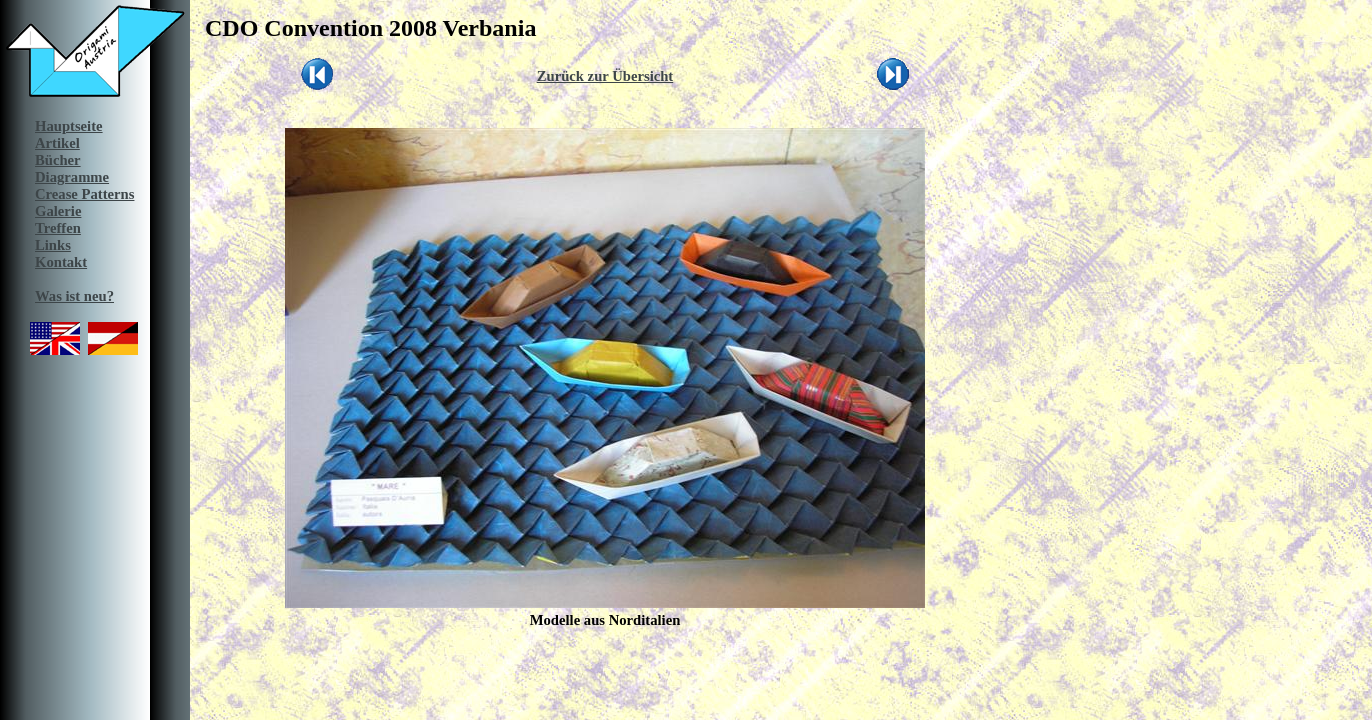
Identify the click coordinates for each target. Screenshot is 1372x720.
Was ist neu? (74, 296)
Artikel (57, 143)
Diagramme (72, 177)
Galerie (58, 211)
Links (53, 245)
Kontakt (61, 262)
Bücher (58, 160)
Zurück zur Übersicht (605, 76)
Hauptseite (69, 126)
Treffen (58, 228)
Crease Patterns (84, 194)
